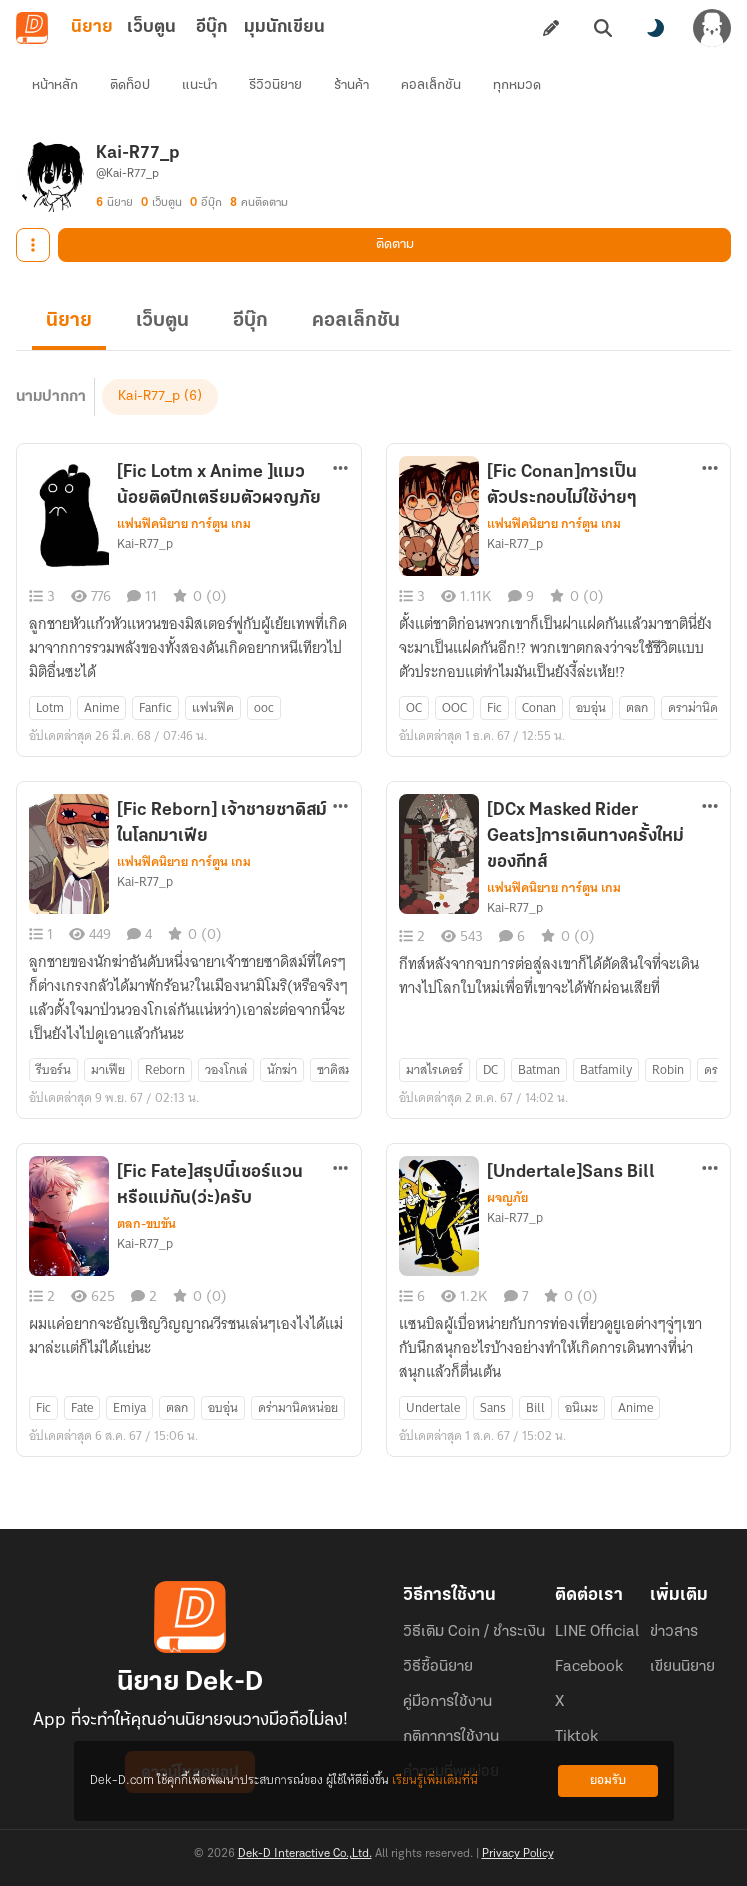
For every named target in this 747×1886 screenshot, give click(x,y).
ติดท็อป (130, 85)
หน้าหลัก (55, 85)
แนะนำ (199, 85)
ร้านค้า (351, 85)
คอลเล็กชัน (431, 85)
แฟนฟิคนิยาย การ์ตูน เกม (184, 524)
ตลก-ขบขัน (146, 1224)
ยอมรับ (608, 1780)
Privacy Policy (518, 1854)
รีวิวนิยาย (275, 85)
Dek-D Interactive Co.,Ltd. (305, 1854)
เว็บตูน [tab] (151, 27)
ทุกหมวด (517, 85)
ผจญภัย (507, 1198)
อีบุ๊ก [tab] (211, 27)
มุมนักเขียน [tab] (284, 27)
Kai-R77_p (149, 396)
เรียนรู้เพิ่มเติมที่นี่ (435, 1780)
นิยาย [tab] (92, 27)
